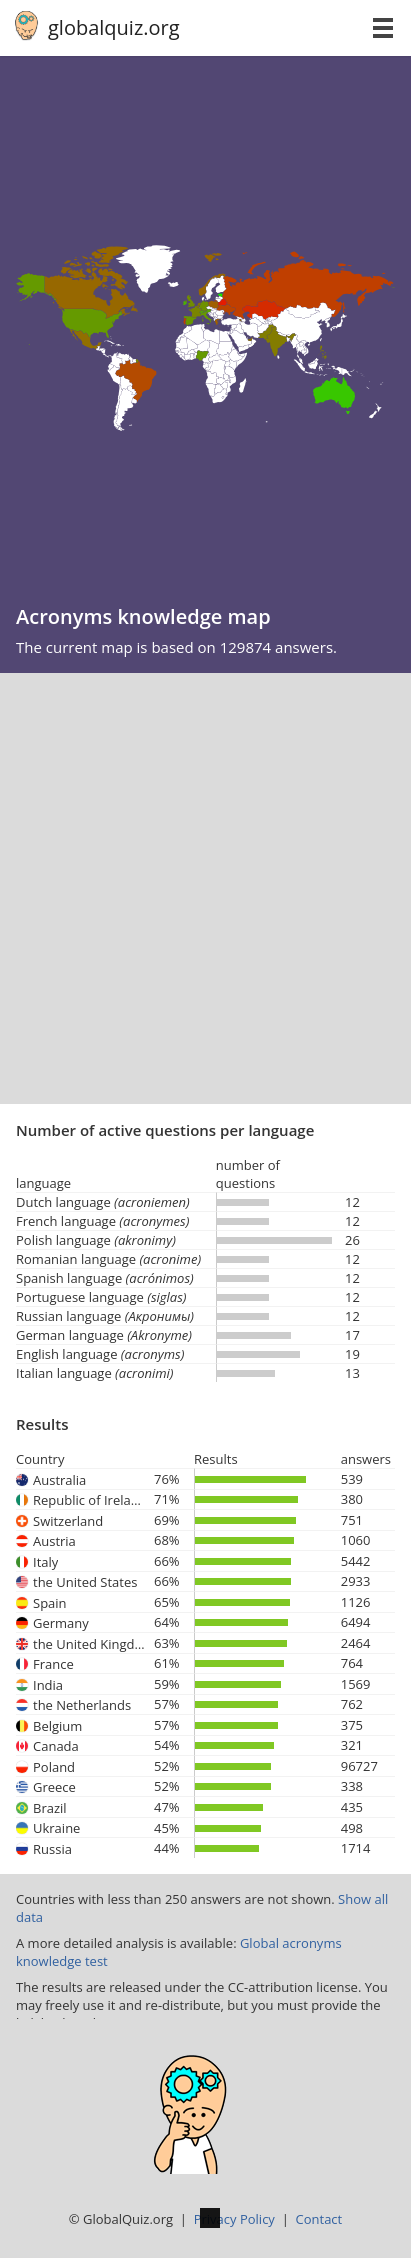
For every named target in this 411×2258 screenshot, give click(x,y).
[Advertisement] (205, 888)
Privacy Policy (234, 2219)
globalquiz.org (114, 27)
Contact (319, 2219)
